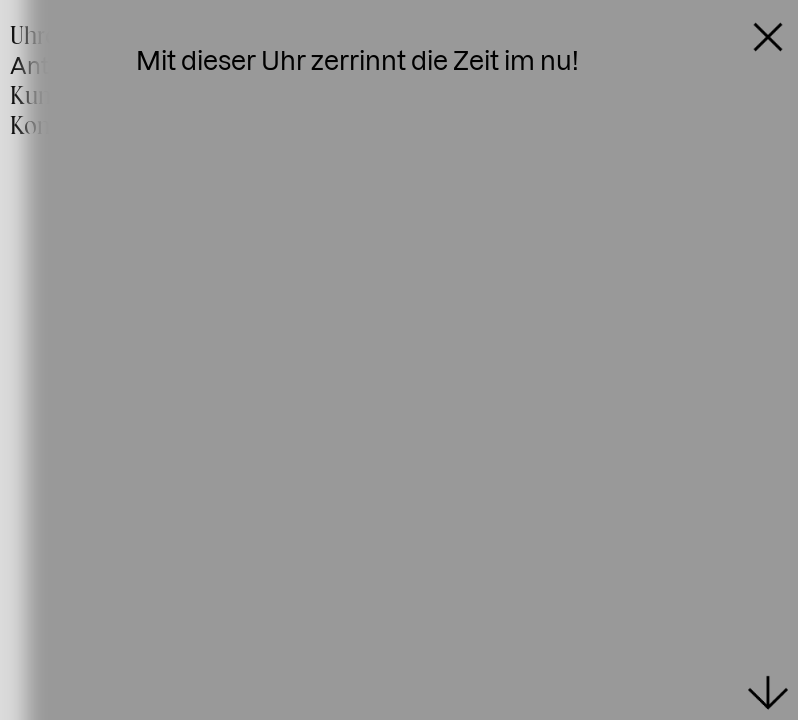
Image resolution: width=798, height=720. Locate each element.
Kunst (39, 95)
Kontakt (49, 125)
